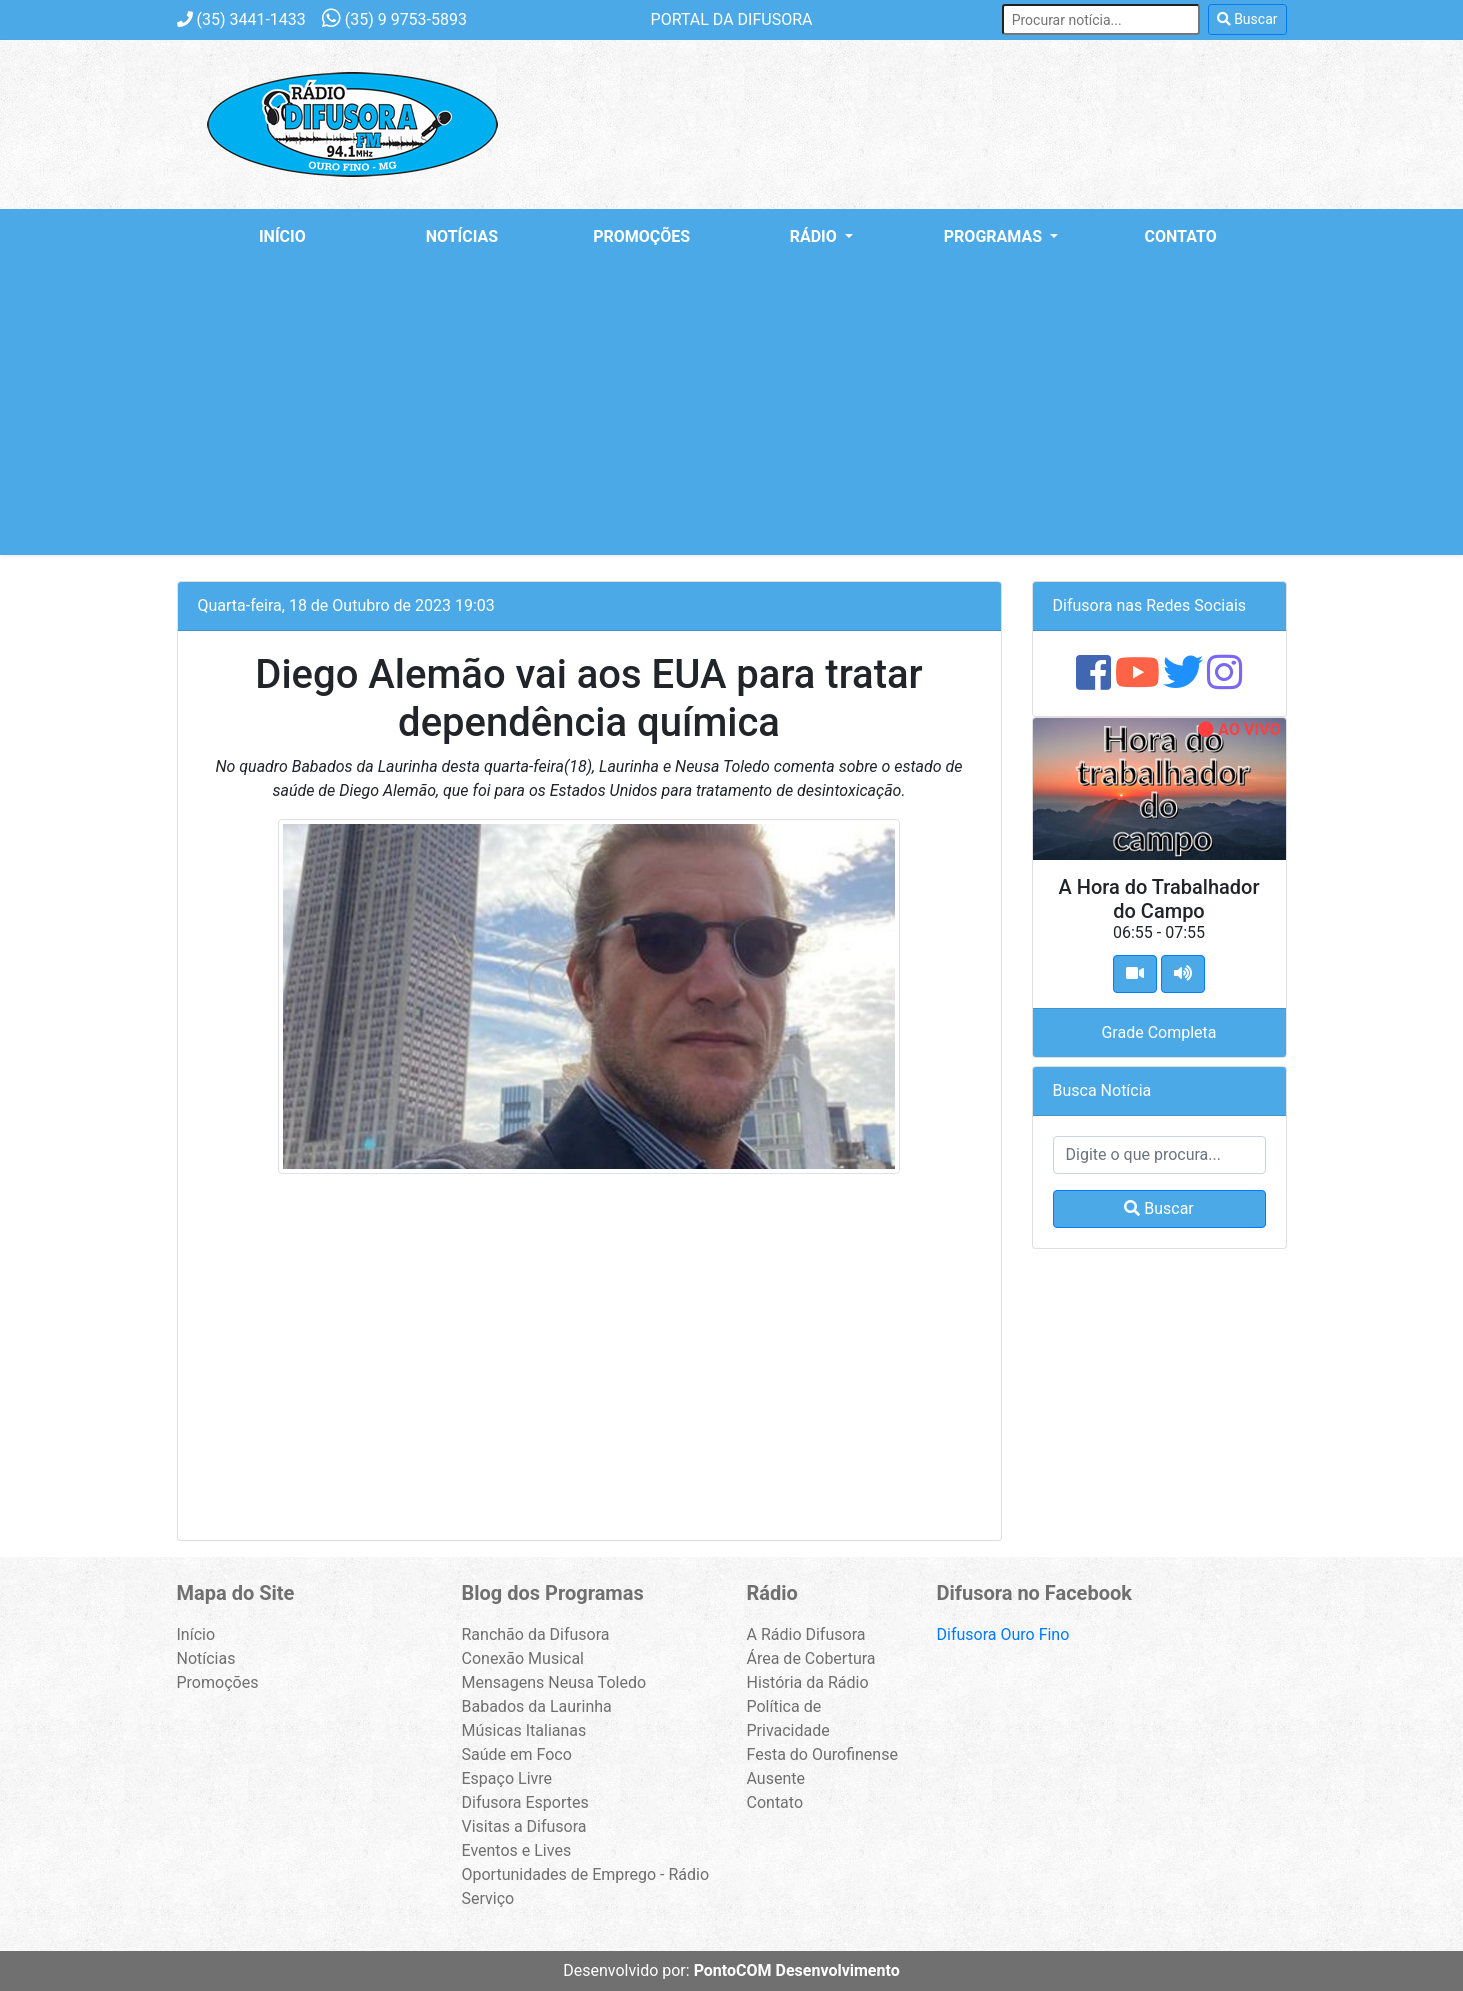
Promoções (641, 236)
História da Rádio (808, 1682)
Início (282, 236)
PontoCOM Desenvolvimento (797, 1970)
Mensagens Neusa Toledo (554, 1682)
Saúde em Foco (517, 1754)
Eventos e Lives (517, 1850)
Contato (1181, 236)
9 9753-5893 (394, 19)
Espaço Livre (507, 1778)
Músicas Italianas (524, 1730)
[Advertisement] (732, 415)
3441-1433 (241, 19)
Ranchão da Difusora (536, 1634)
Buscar (1247, 19)
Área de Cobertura (811, 1658)
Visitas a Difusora (524, 1826)
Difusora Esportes (525, 1802)
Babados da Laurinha (537, 1706)
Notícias (462, 236)
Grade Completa (1158, 1032)
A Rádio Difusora (806, 1634)
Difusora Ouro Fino (1003, 1634)
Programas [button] (995, 236)
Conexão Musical (523, 1658)
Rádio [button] (815, 236)
